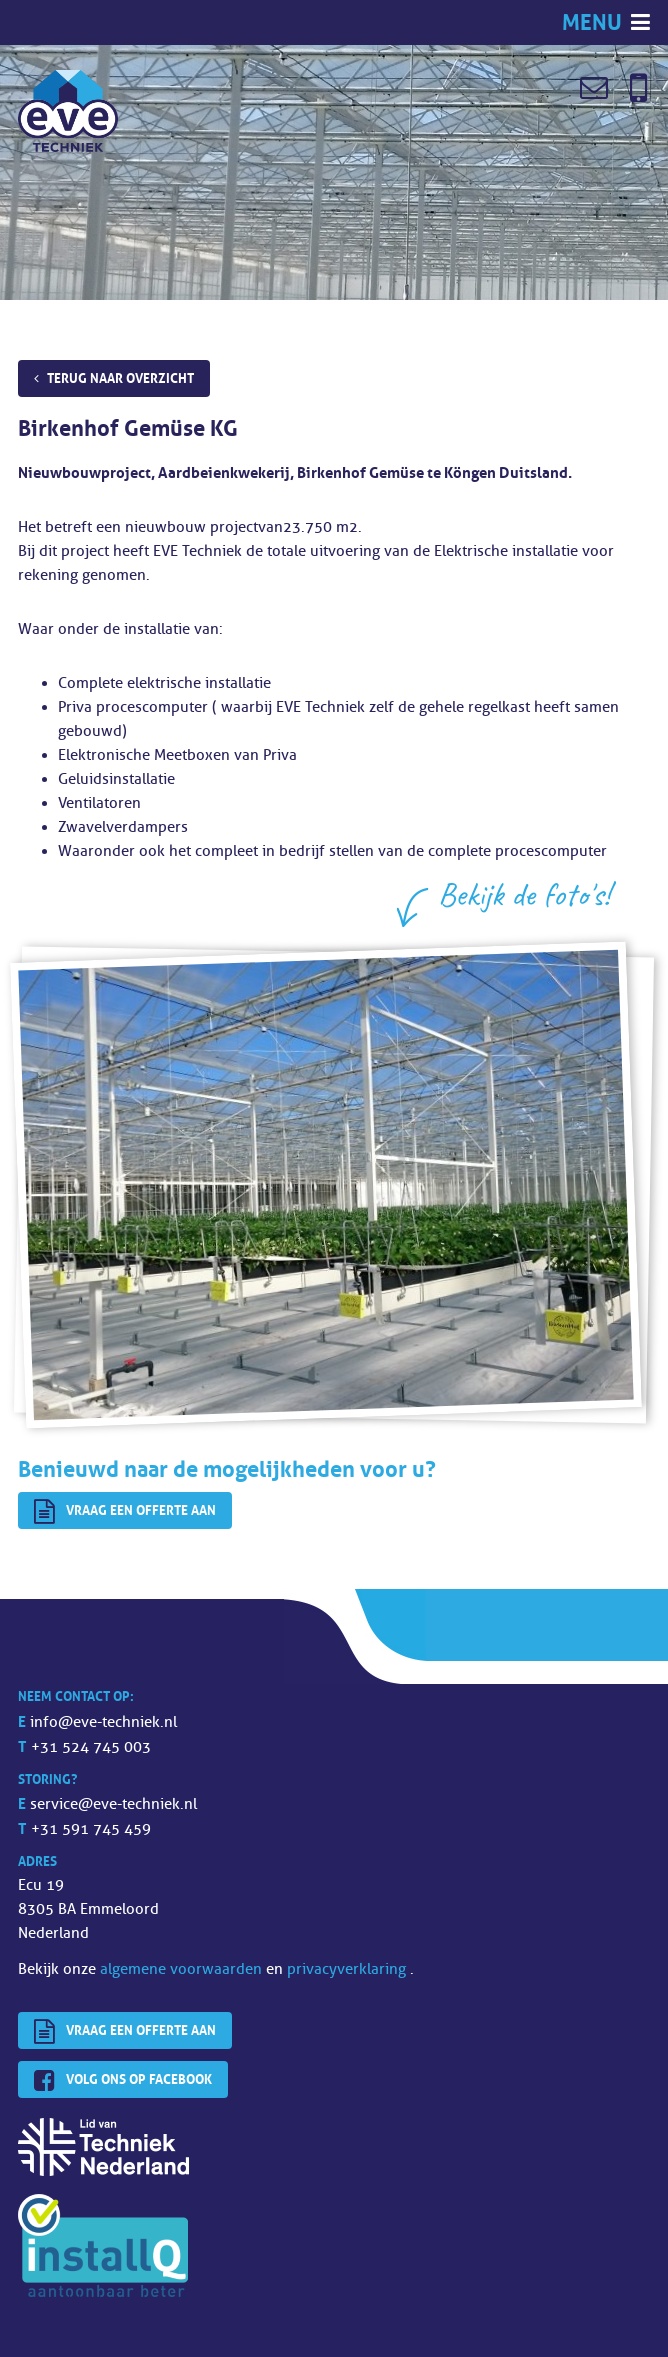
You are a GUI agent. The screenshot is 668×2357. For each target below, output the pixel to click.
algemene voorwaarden (183, 1969)
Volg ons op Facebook (123, 2081)
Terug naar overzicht (120, 378)
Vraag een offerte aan (125, 1512)
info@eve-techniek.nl (103, 1722)
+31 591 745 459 (91, 1829)
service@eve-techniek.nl (113, 1804)
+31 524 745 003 (91, 1747)
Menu (594, 22)
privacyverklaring (348, 1969)
